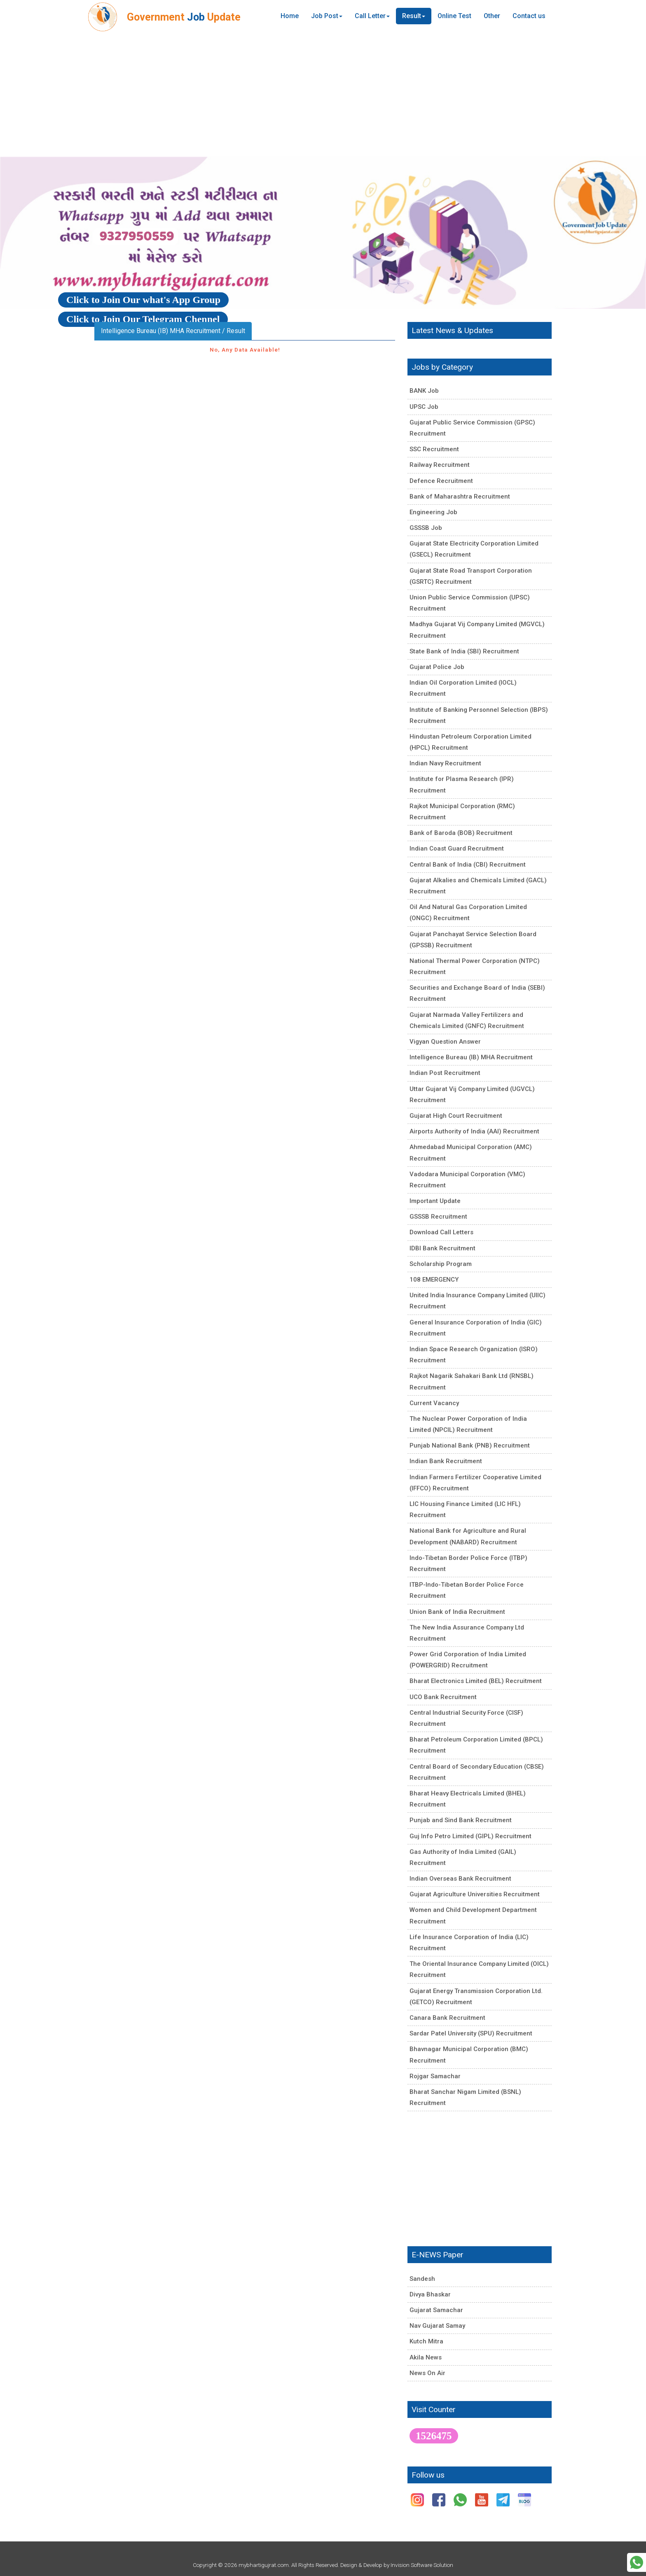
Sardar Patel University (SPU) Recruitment (471, 2033)
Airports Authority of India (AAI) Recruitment (474, 1131)
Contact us (529, 16)
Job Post (326, 16)
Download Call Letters (441, 1232)
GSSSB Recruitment (438, 1216)
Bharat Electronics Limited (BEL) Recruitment (476, 1681)
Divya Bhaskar (430, 2294)
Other (492, 16)
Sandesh (422, 2278)
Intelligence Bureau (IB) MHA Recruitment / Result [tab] (173, 331)
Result (413, 16)
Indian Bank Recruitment (446, 1461)
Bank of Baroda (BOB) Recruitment (461, 833)
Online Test (454, 16)
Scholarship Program (441, 1264)
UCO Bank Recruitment (443, 1697)
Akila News (426, 2357)
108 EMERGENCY (434, 1279)
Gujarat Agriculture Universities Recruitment (475, 1894)
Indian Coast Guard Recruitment (457, 848)
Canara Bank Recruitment (447, 2017)
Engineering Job (433, 512)
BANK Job (424, 390)
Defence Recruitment (441, 481)
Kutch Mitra (426, 2341)
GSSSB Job (426, 528)
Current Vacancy (434, 1403)
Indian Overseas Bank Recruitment (460, 1878)
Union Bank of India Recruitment (457, 1612)
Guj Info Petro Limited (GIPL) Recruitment (470, 1836)
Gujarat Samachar (436, 2310)
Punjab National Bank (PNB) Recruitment (470, 1445)
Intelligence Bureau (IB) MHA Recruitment (471, 1057)
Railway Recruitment (440, 465)
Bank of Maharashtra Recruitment (460, 496)
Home (290, 16)
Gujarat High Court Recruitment (456, 1115)
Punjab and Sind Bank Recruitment (461, 1820)
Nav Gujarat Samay (437, 2325)
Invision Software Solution (422, 2565)
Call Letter (372, 16)
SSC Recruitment (434, 449)
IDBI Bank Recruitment (442, 1248)
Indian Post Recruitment (445, 1073)
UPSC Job (424, 406)
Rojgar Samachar (435, 2076)
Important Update (435, 1201)
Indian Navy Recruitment (445, 763)
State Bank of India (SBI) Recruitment (464, 651)
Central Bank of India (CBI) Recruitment (468, 864)
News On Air (427, 2373)
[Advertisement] (323, 94)
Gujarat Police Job (437, 667)
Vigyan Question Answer (445, 1041)
